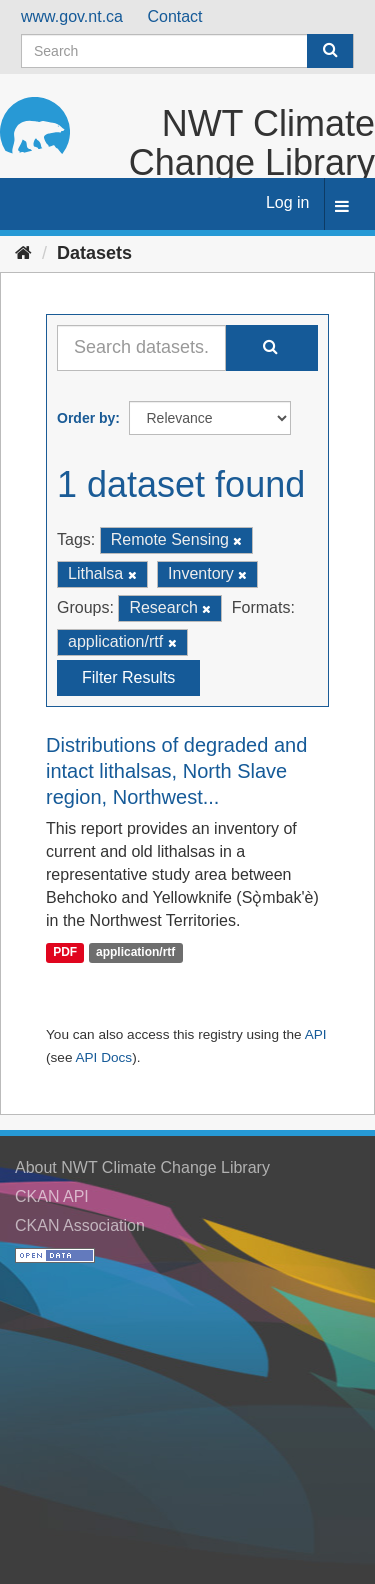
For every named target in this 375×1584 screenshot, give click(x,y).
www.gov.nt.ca (72, 16)
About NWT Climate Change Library (142, 1167)
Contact (174, 16)
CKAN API (52, 1196)
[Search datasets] (187, 51)
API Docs (103, 1057)
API (316, 1034)
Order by (86, 418)
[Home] (23, 253)
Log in (288, 202)
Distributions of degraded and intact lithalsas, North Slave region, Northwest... (176, 771)
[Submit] (330, 51)
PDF (65, 953)
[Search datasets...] (141, 348)
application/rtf (135, 953)
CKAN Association (80, 1225)
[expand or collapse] (342, 207)
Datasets (94, 253)
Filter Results (128, 677)
